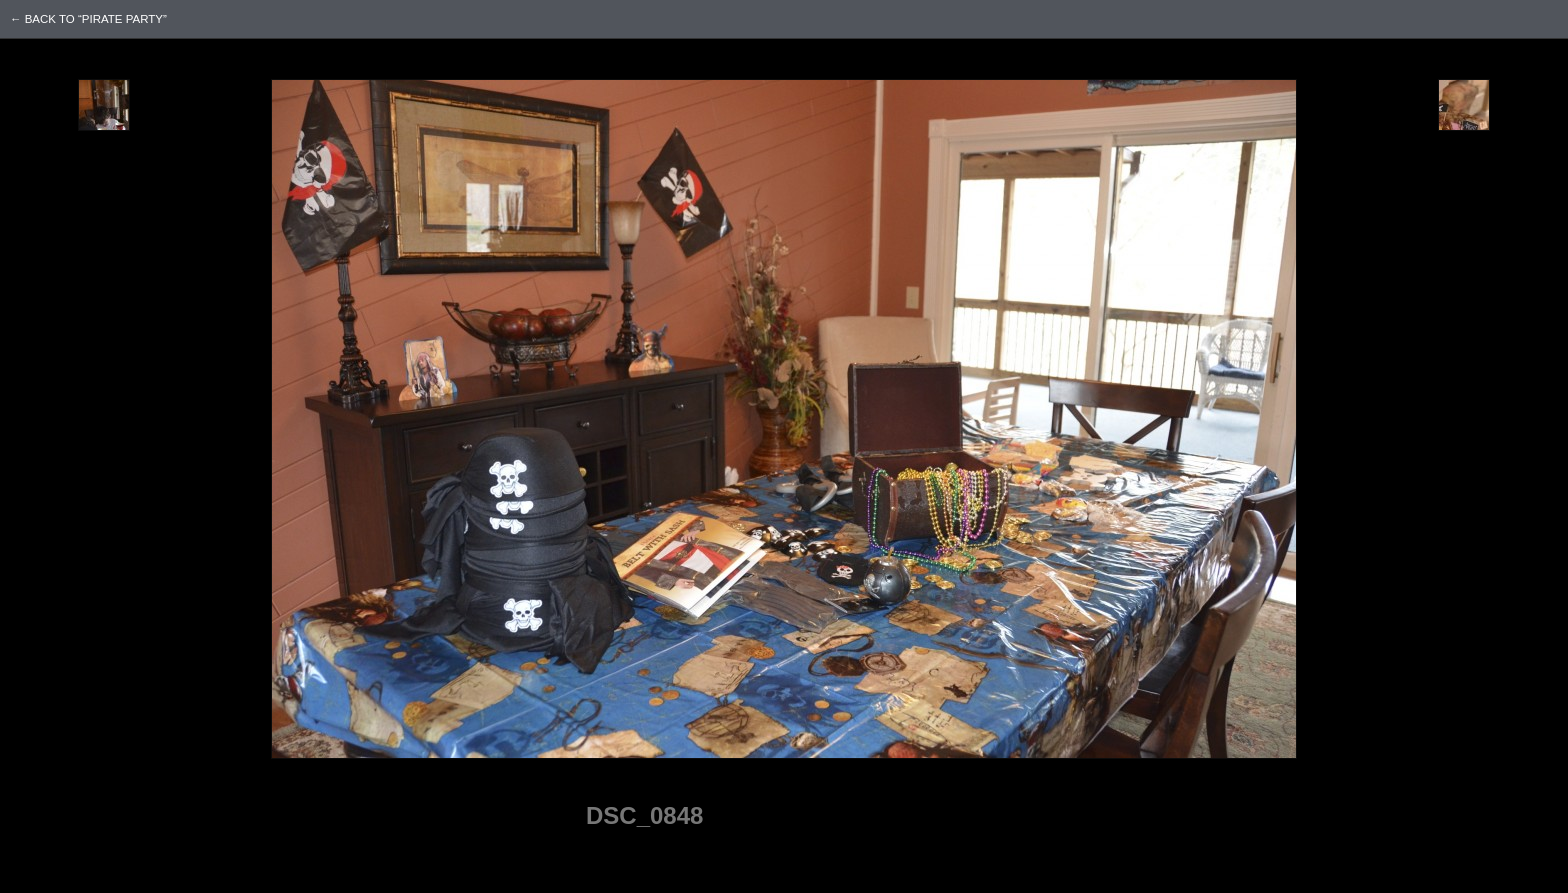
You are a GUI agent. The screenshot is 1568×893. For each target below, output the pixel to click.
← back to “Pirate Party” (88, 19)
